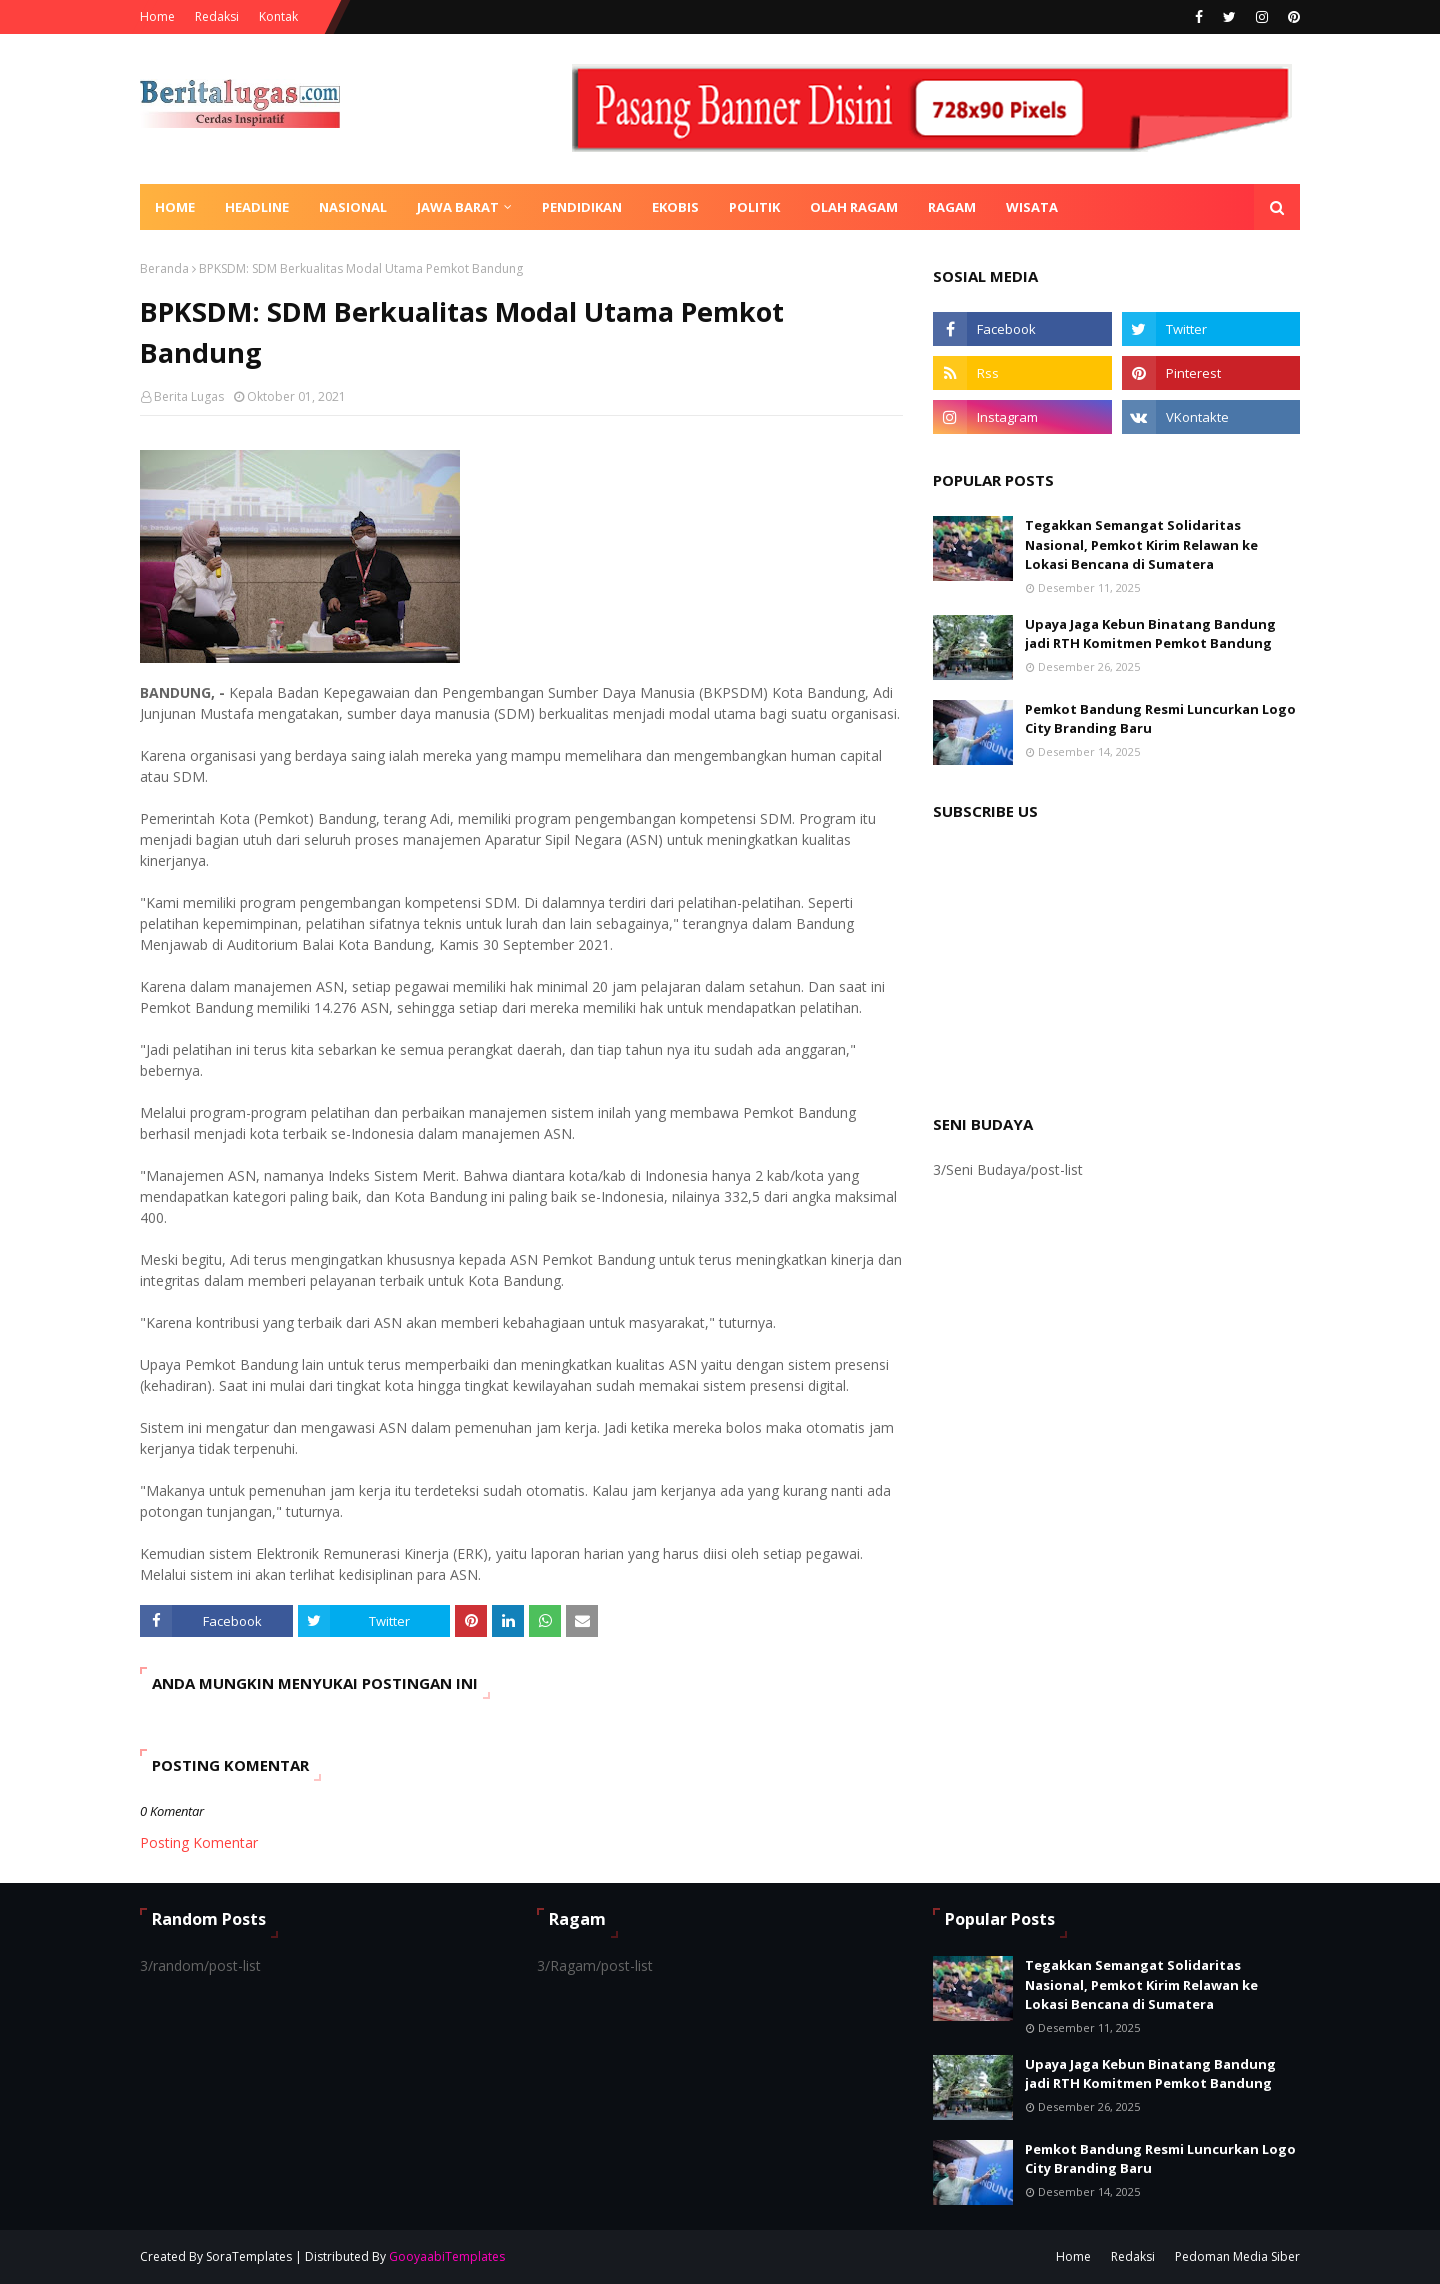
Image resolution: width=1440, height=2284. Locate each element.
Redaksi (217, 16)
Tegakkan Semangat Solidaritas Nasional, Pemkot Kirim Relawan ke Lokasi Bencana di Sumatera (1141, 544)
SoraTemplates (249, 2256)
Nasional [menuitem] (353, 207)
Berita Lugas (189, 396)
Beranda (164, 268)
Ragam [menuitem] (952, 207)
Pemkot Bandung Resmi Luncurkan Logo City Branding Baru (1160, 719)
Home (157, 16)
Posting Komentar (199, 1842)
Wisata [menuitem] (1032, 207)
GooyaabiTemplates (447, 2256)
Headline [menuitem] (257, 207)
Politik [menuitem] (754, 207)
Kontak (278, 16)
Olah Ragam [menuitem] (854, 207)
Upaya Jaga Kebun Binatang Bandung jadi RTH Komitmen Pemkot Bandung (1150, 634)
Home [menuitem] (175, 207)
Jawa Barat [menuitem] (458, 207)
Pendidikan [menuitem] (582, 207)
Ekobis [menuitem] (675, 207)
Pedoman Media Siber (1237, 2256)
